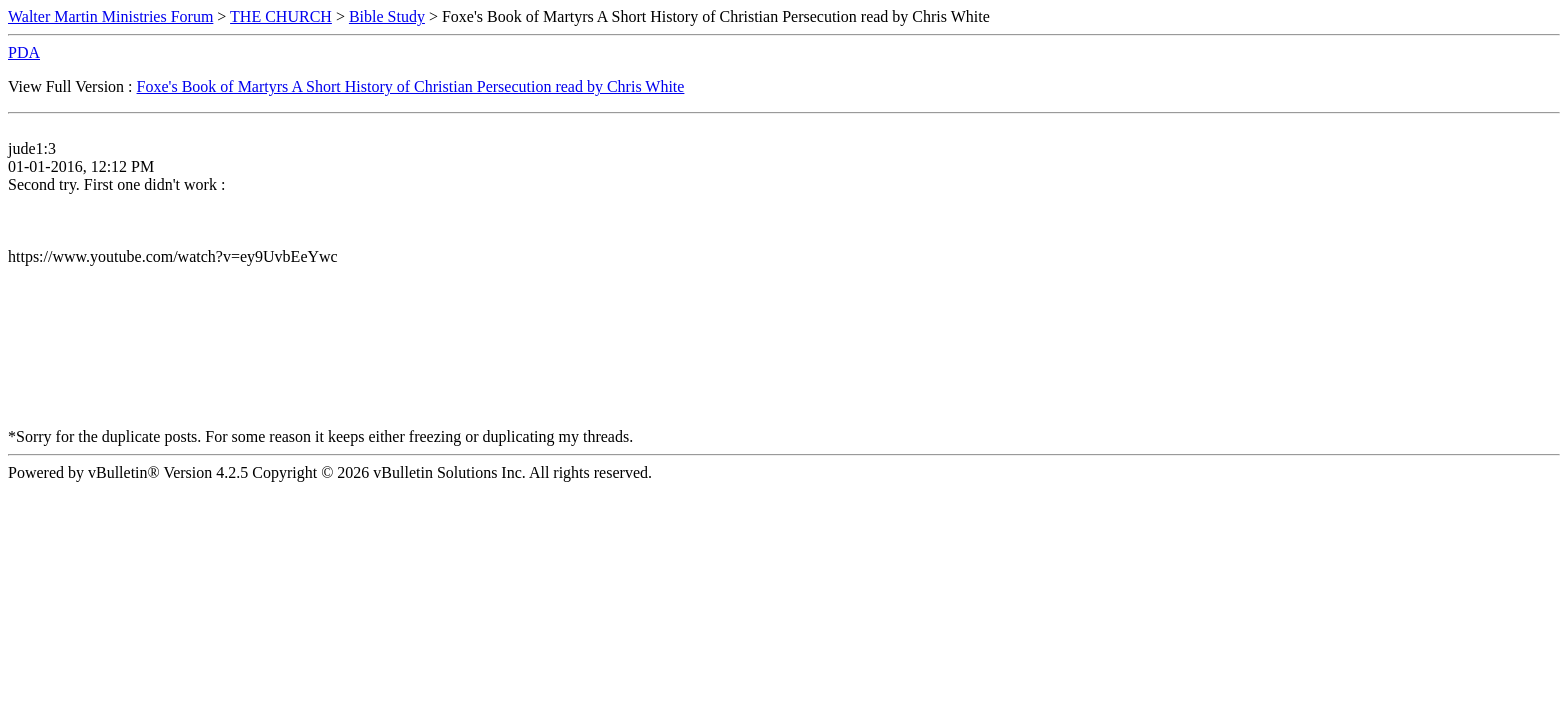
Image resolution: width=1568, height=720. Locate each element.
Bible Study (387, 16)
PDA (24, 52)
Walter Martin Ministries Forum (110, 16)
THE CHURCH (281, 16)
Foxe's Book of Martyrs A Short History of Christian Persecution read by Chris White (411, 86)
